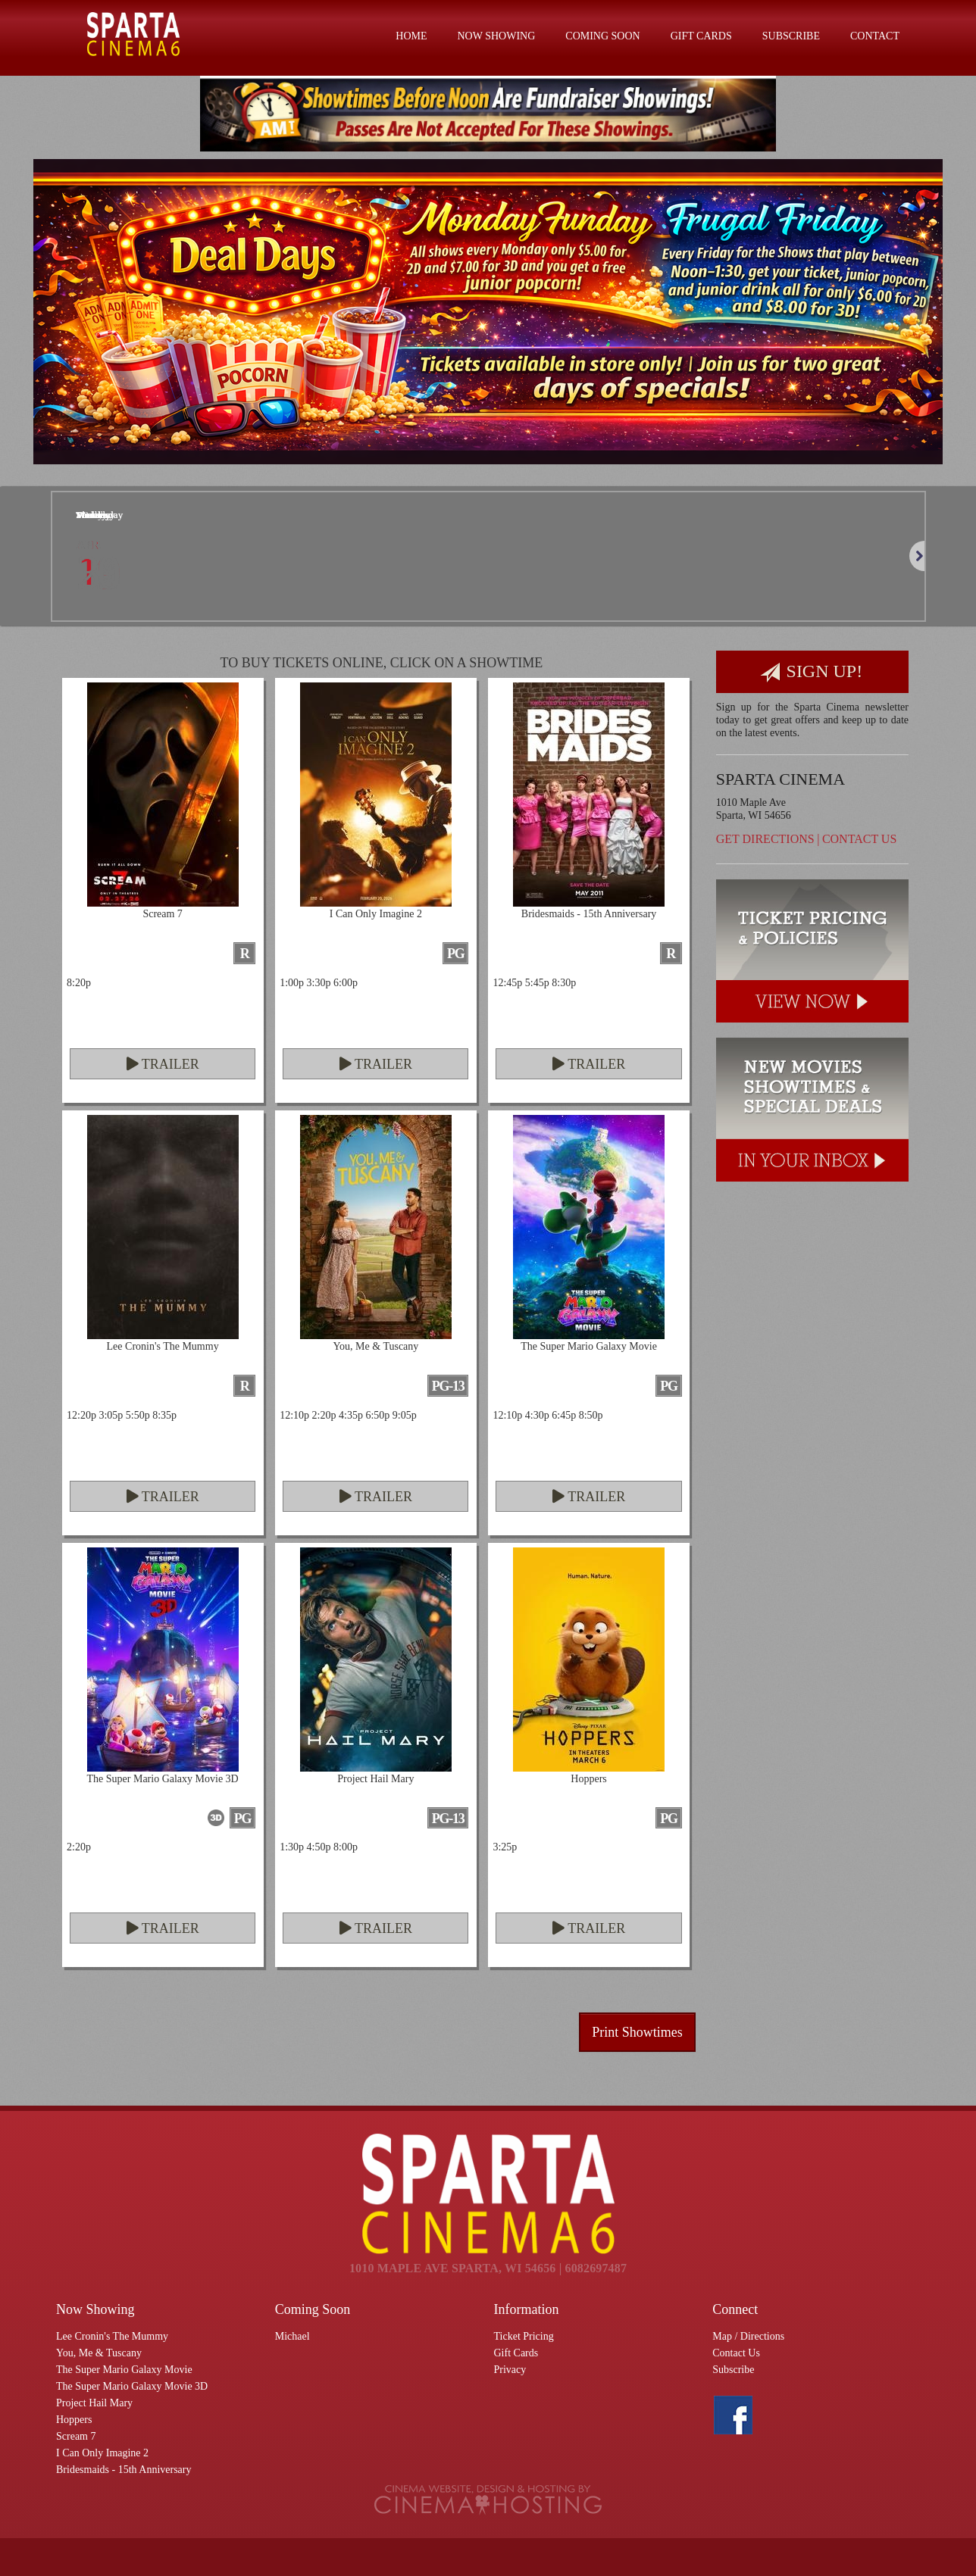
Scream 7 (75, 2436)
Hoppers (74, 2419)
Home (411, 36)
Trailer (163, 1064)
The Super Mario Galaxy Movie (124, 2369)
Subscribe (791, 36)
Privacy (510, 2369)
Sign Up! (811, 672)
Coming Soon (602, 36)
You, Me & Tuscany (99, 2353)
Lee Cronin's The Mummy (112, 2336)
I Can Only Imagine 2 (102, 2453)
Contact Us (859, 838)
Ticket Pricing (524, 2336)
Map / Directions (748, 2336)
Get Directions (765, 838)
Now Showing (497, 36)
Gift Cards (701, 36)
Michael (292, 2336)
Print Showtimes (637, 2032)
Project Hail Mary (94, 2403)
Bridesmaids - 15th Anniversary (123, 2469)
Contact (874, 36)
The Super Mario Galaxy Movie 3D (132, 2386)
